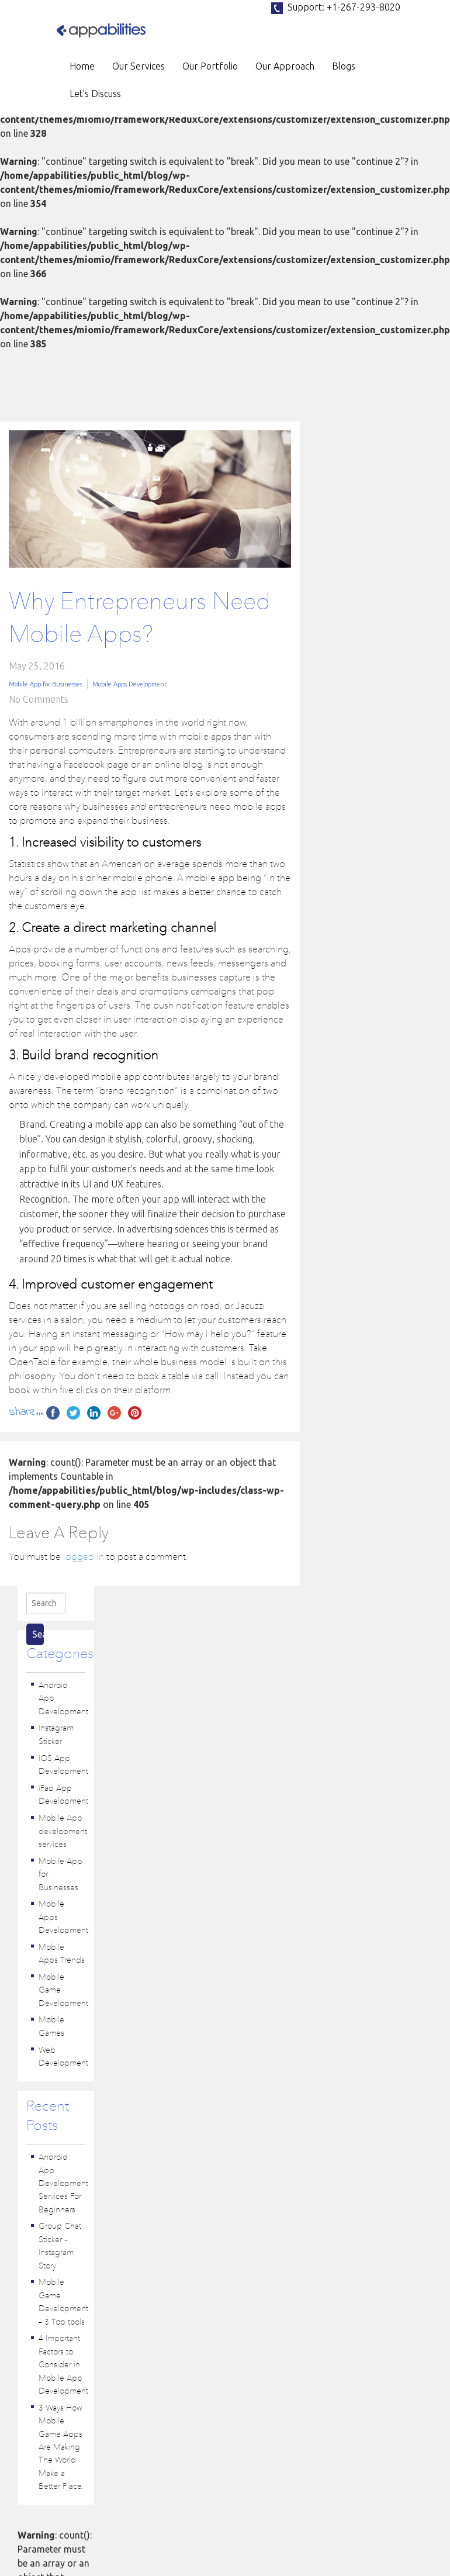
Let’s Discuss (95, 93)
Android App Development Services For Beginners (63, 2183)
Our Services (138, 66)
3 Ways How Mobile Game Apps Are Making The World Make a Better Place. (61, 2447)
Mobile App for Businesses (45, 684)
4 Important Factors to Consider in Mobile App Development (63, 2365)
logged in (84, 1557)
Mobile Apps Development (129, 684)
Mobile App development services (63, 1831)
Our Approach (284, 66)
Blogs (343, 66)
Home (82, 66)
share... (26, 1412)
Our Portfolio (210, 66)
